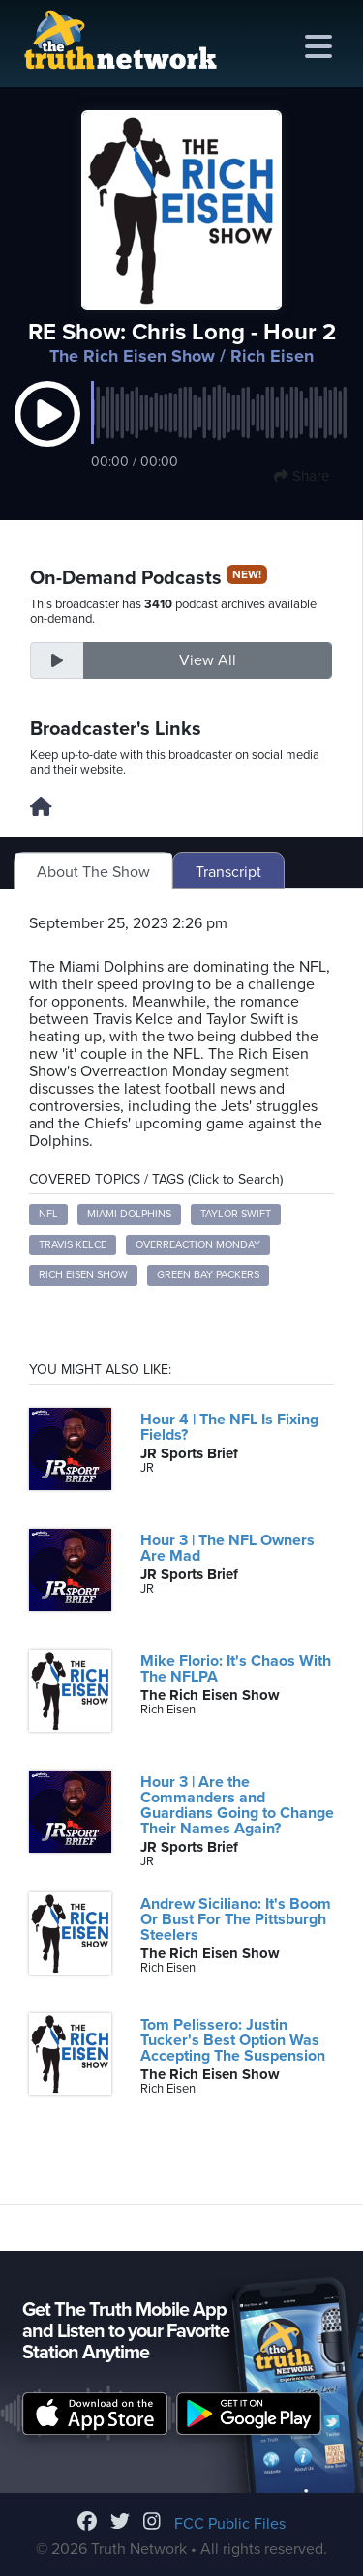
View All (207, 660)
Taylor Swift (235, 1214)
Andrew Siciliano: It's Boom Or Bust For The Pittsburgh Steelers (235, 1919)
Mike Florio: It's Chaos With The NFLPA (235, 1669)
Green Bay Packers (208, 1275)
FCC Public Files (230, 2523)
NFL (48, 1214)
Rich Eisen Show (83, 1275)
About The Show (93, 872)
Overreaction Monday (198, 1245)
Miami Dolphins (129, 1214)
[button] (47, 434)
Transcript (228, 872)
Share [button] (301, 475)
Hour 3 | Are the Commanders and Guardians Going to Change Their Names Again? (237, 1805)
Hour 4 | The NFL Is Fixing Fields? (229, 1427)
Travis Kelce (72, 1245)
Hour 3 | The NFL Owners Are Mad (227, 1548)
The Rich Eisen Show (132, 355)
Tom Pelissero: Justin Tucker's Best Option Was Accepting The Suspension (232, 2040)
